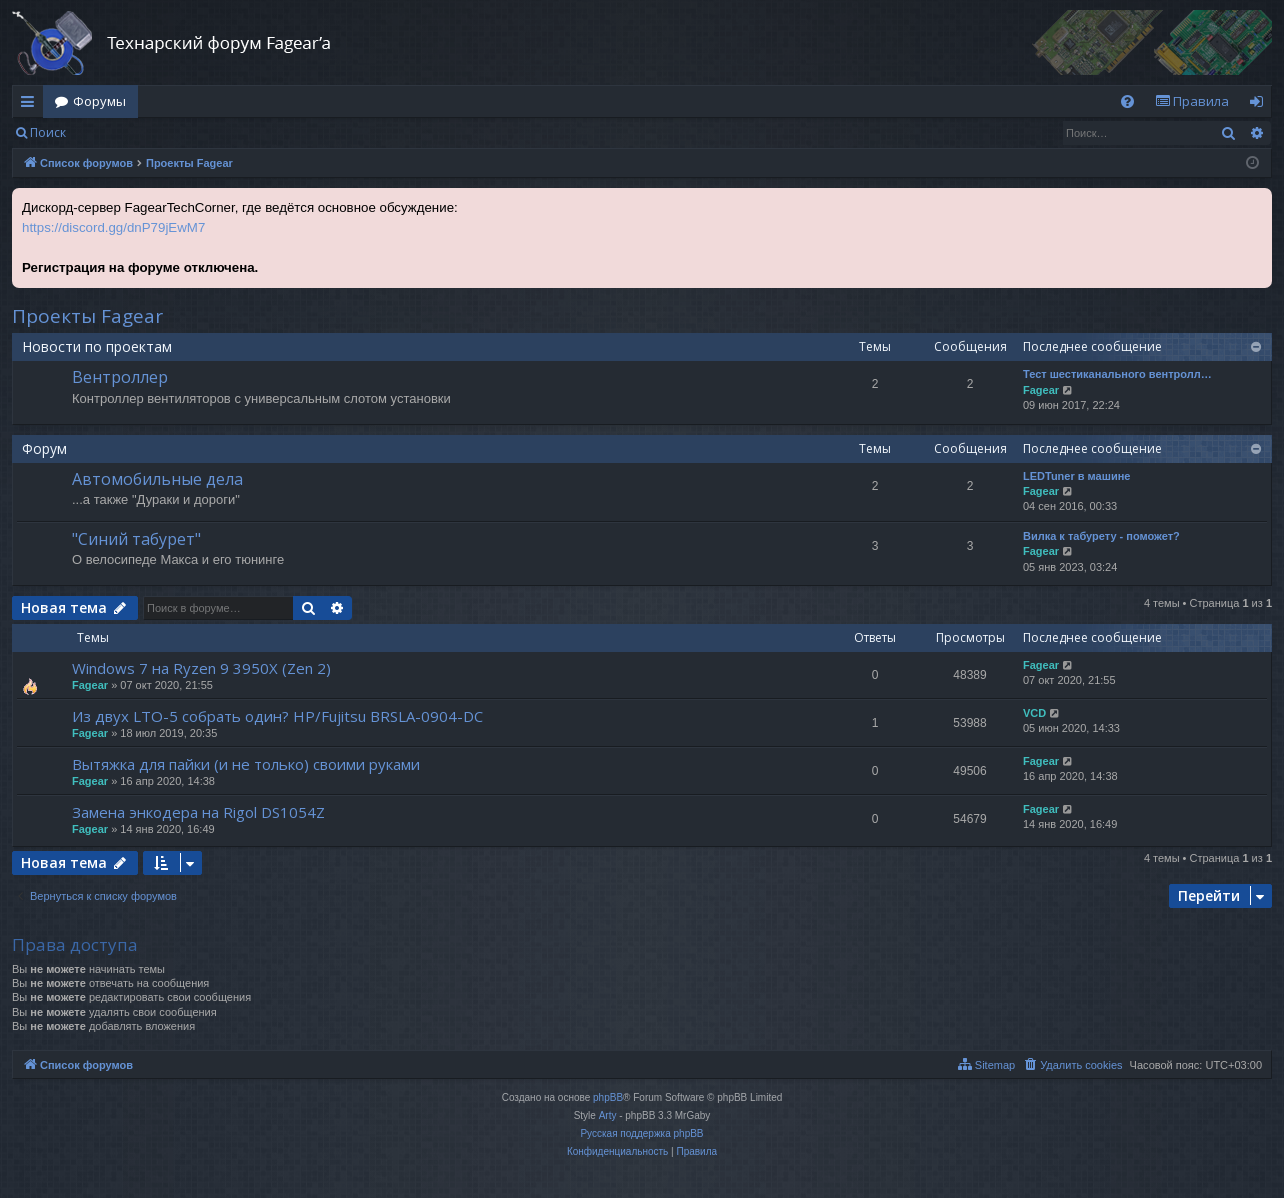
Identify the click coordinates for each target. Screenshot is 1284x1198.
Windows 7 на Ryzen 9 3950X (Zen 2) (201, 668)
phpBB (608, 1097)
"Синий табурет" (136, 539)
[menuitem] (1127, 101)
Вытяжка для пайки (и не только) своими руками (246, 764)
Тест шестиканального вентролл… (1117, 374)
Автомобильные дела (157, 479)
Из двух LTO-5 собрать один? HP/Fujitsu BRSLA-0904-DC (277, 716)
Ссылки (31, 105)
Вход (109, 132)
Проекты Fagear (87, 316)
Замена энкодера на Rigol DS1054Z (198, 812)
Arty (608, 1115)
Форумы (99, 101)
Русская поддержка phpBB (641, 1133)
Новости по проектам (97, 346)
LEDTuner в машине (1076, 476)
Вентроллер (120, 377)
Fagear (1041, 390)
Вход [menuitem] (1260, 105)
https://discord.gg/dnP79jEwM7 (113, 227)
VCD (1034, 713)
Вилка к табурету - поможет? (1101, 536)
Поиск (48, 132)
